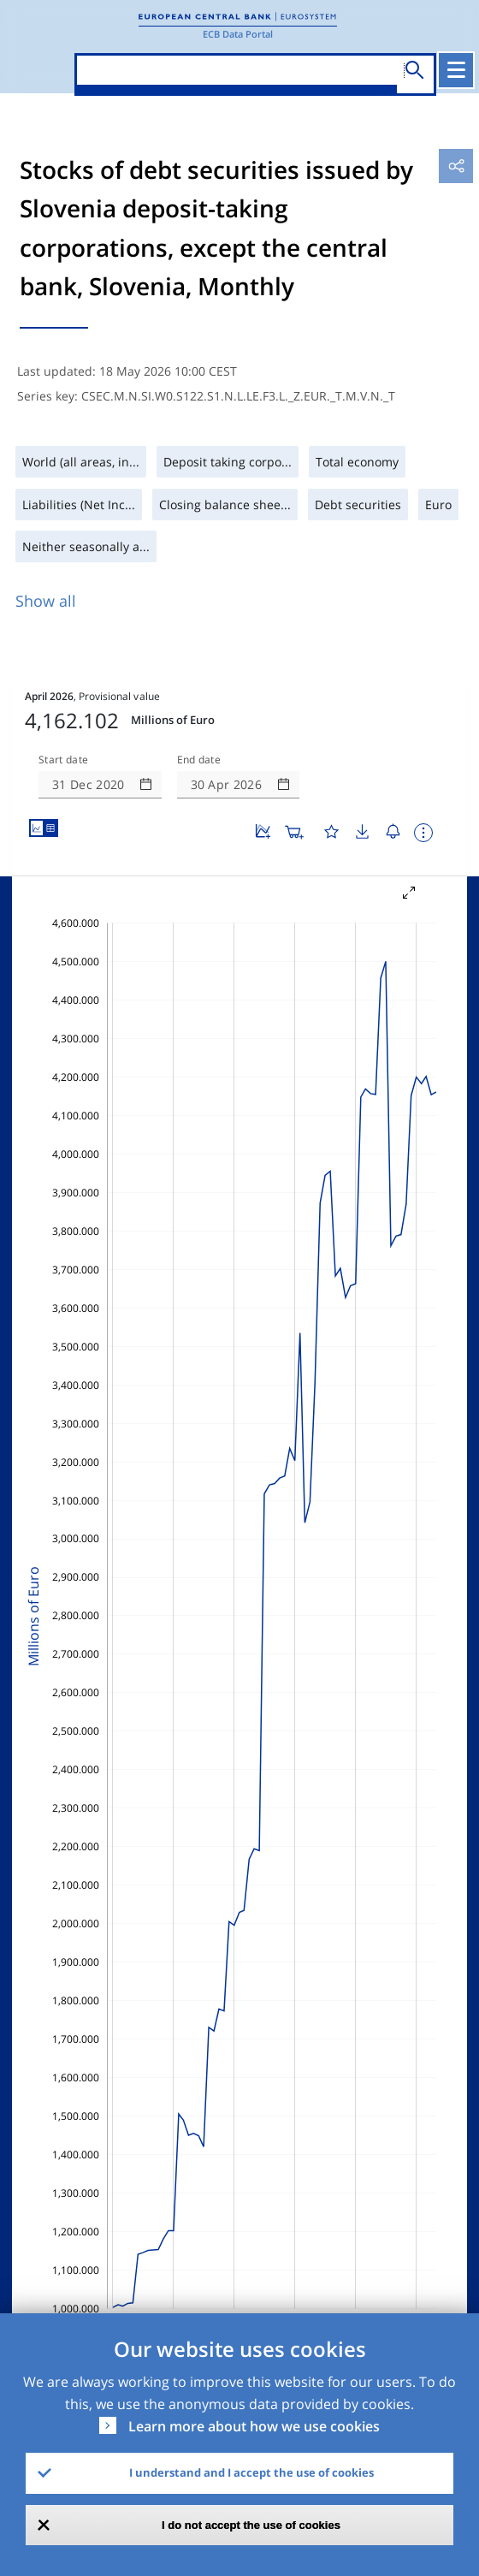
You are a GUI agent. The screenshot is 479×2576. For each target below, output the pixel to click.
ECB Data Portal (238, 33)
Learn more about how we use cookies (254, 2426)
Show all (45, 601)
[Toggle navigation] (456, 70)
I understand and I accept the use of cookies (251, 2472)
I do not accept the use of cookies (251, 2525)
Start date (63, 760)
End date (199, 760)
